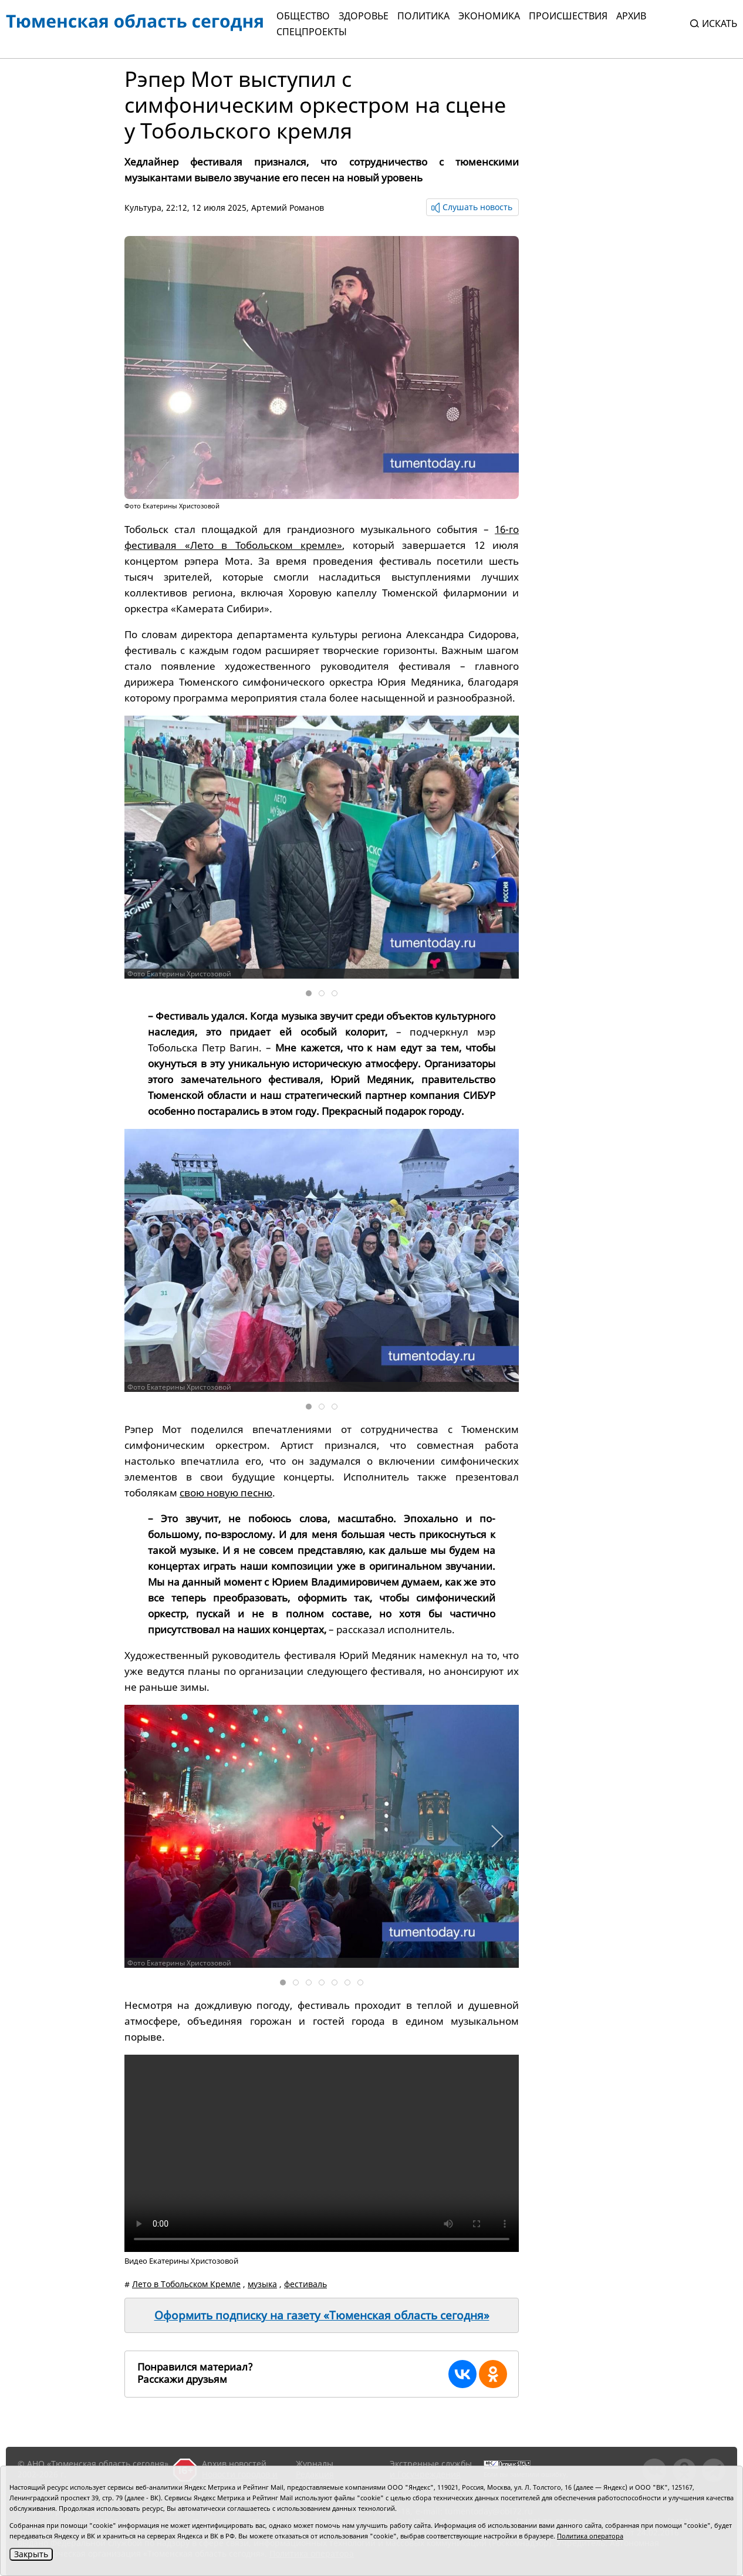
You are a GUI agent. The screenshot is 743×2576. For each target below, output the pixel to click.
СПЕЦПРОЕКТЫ (311, 31)
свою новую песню (226, 1492)
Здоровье (364, 15)
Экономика (489, 15)
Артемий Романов (287, 207)
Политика (423, 15)
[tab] (309, 993)
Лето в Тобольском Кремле (186, 2284)
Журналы (314, 2463)
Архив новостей (234, 2463)
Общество (303, 15)
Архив (631, 15)
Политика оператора (590, 2535)
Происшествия (568, 15)
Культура (142, 207)
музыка (262, 2284)
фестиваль (305, 2284)
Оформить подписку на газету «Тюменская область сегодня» (321, 2315)
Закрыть (31, 2554)
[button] (497, 847)
